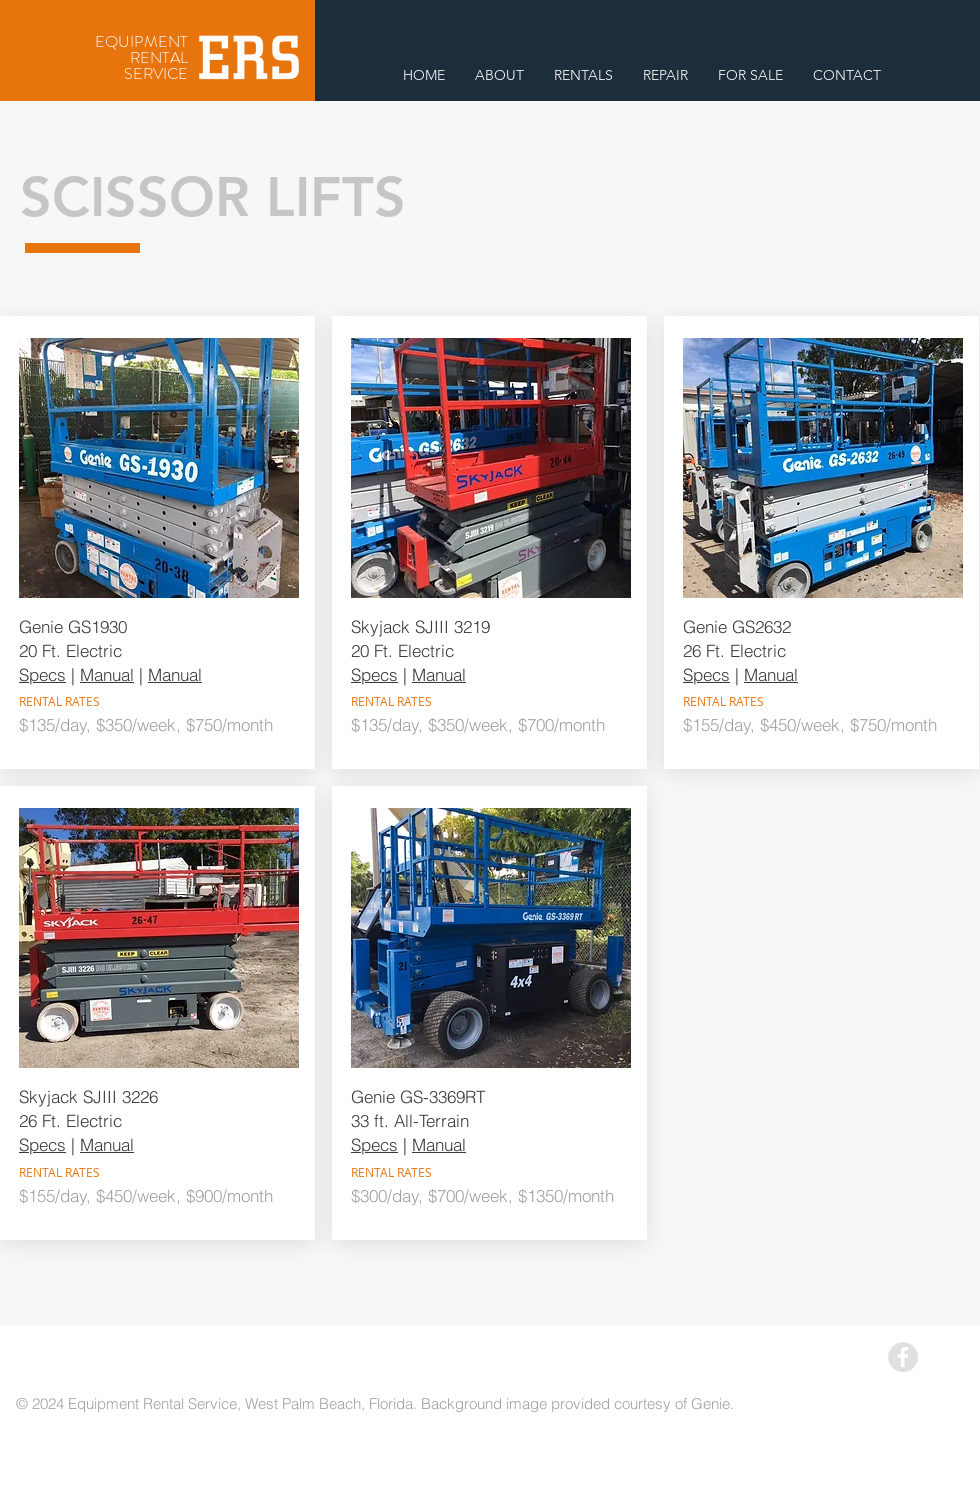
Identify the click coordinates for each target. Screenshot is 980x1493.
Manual (107, 674)
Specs (42, 674)
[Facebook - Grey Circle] (903, 1357)
